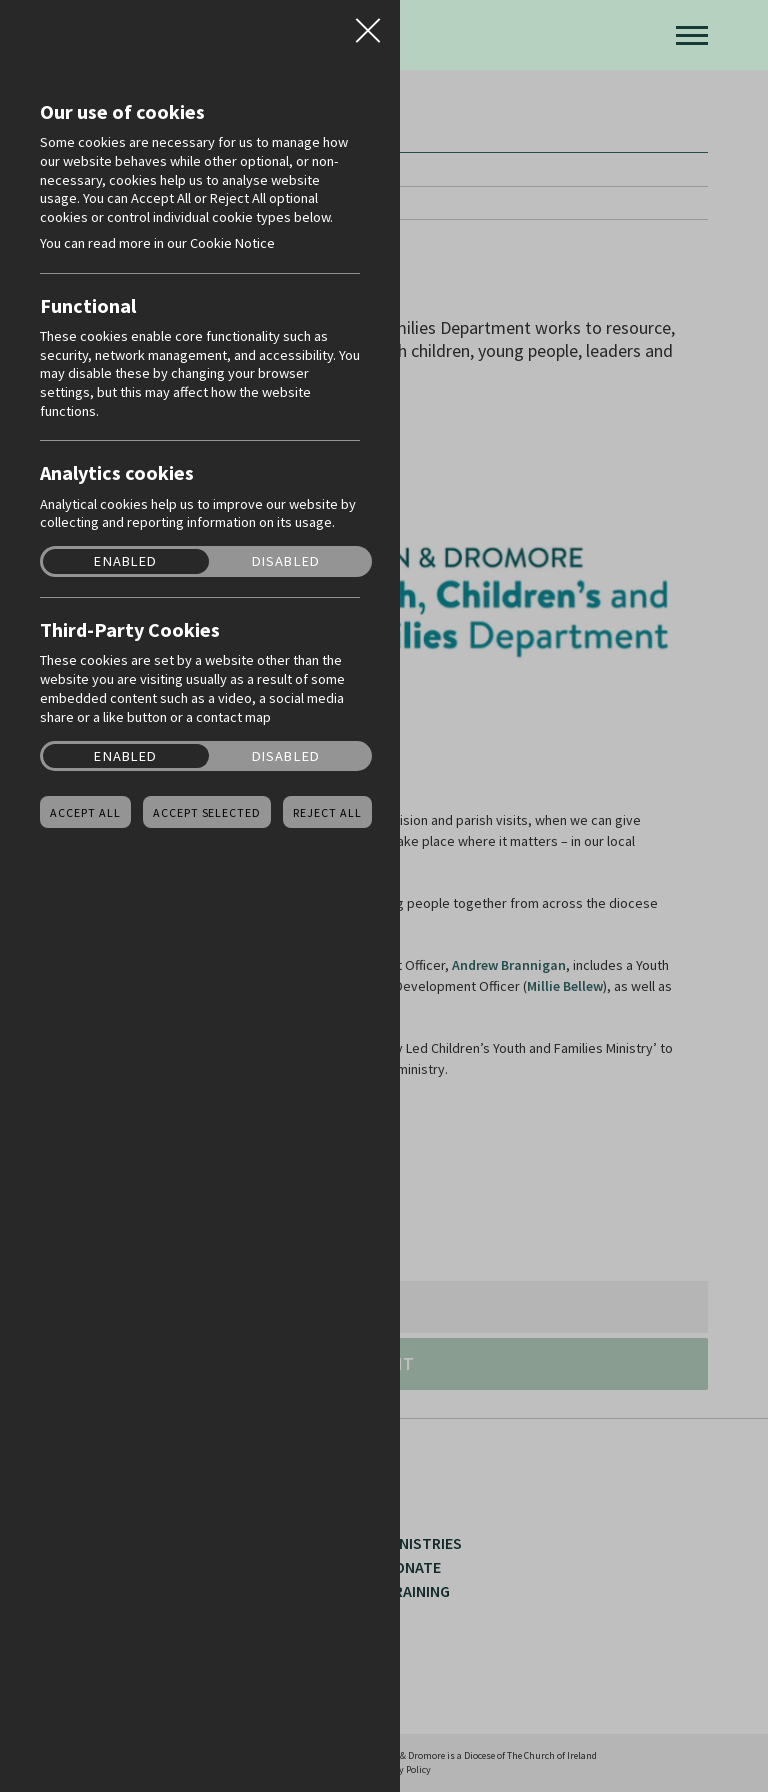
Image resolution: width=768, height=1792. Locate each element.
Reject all (327, 813)
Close (368, 24)
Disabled (286, 561)
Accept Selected (207, 813)
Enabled (125, 561)
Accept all (85, 813)
